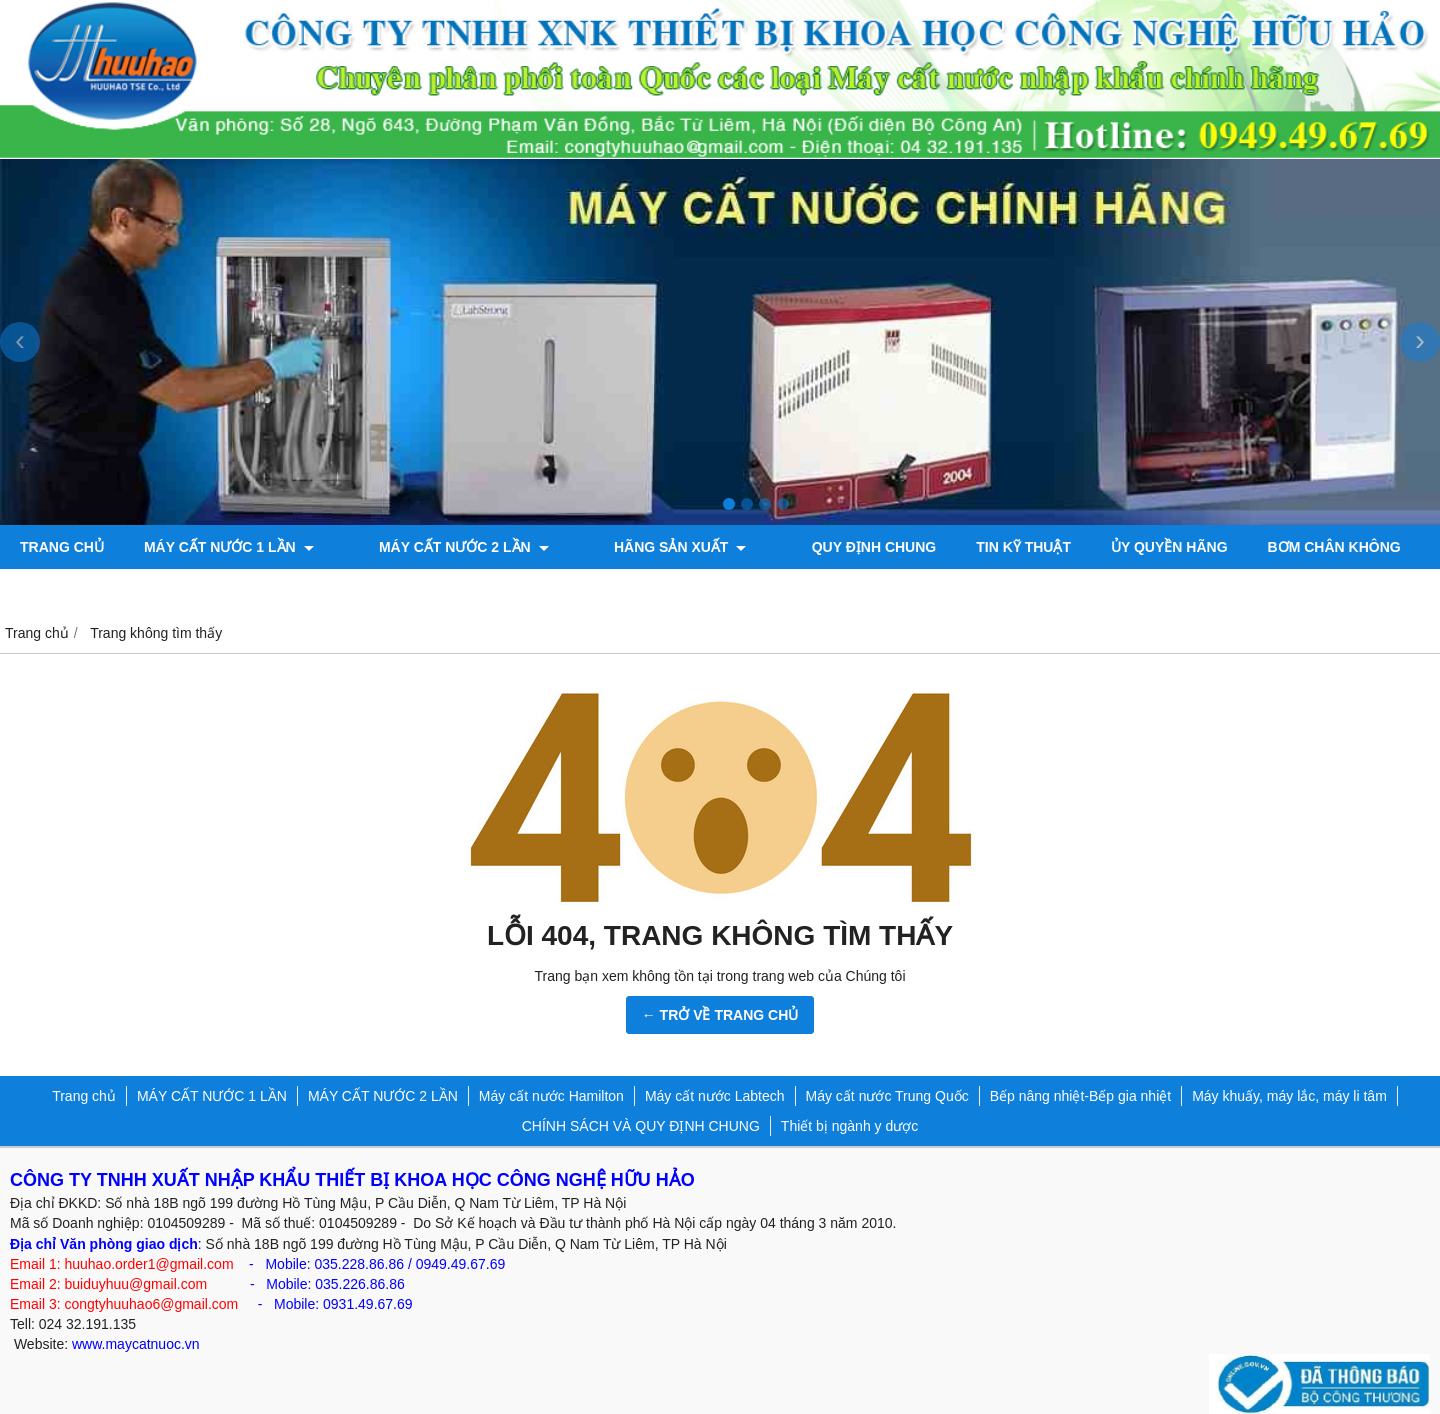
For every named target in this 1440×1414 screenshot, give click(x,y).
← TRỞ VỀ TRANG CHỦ (720, 1015)
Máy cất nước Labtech (715, 1096)
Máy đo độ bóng (83, 591)
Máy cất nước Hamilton (551, 1096)
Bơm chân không (1257, 547)
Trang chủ (62, 547)
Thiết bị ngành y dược (849, 1126)
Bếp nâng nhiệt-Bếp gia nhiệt (1080, 1096)
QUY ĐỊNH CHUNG (798, 547)
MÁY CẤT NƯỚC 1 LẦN (229, 547)
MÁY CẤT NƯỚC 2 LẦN (439, 547)
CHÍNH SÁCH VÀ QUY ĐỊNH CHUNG (641, 1126)
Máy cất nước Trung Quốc (887, 1096)
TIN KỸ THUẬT (947, 547)
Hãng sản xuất (629, 547)
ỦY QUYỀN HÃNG (1093, 547)
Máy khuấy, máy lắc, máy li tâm (1289, 1096)
